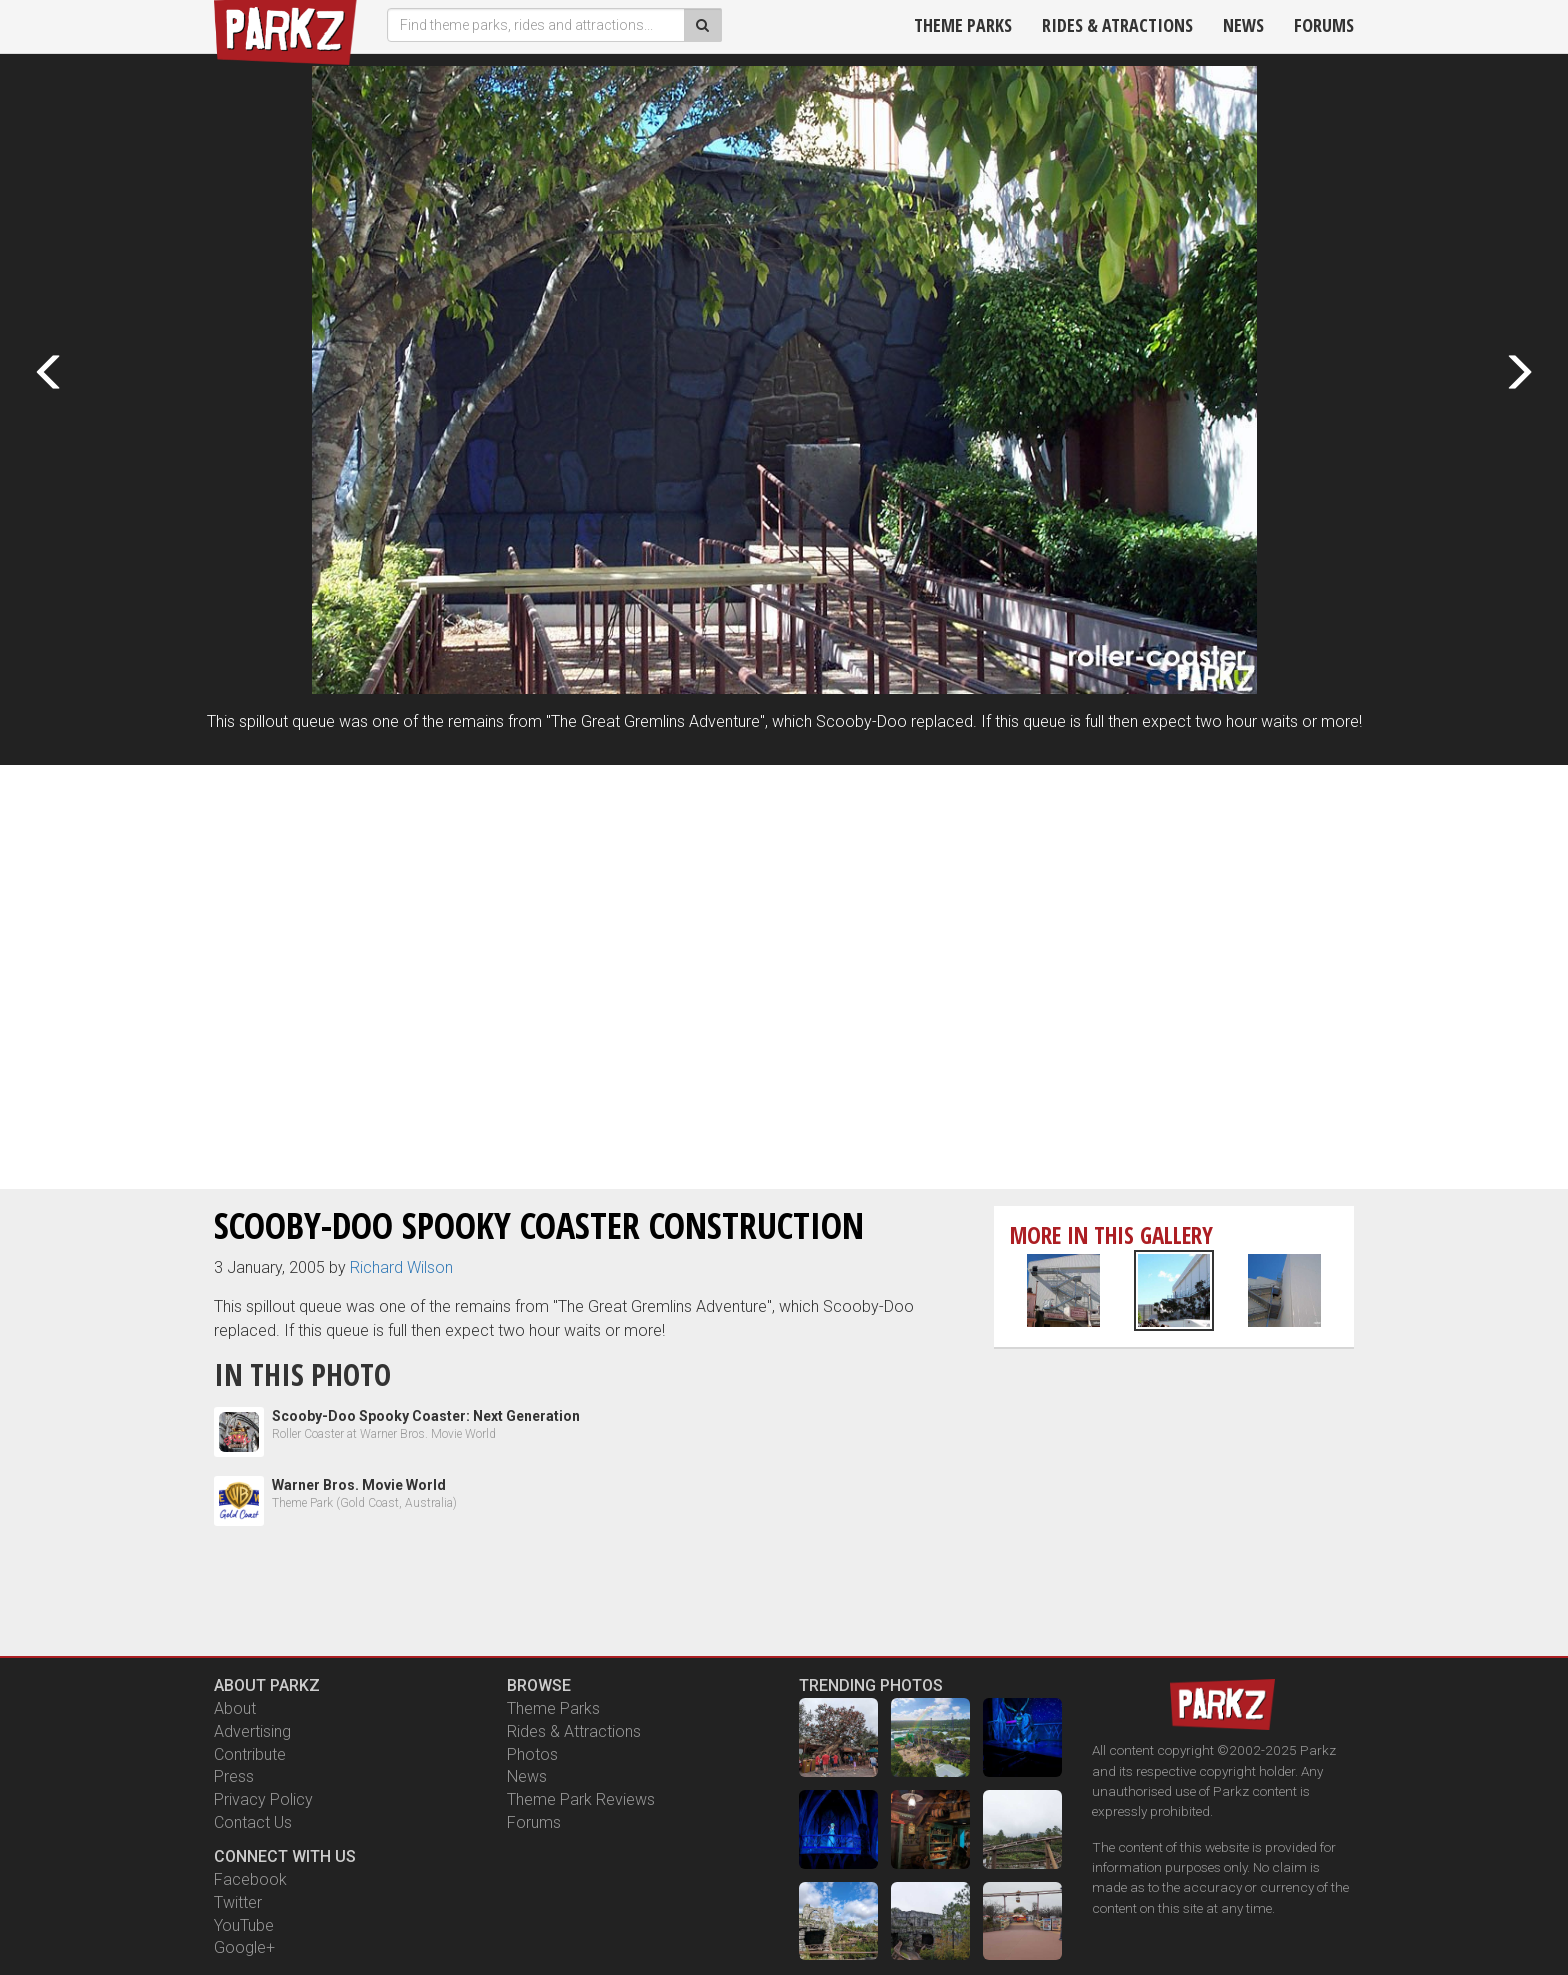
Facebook (250, 1879)
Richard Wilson (401, 1267)
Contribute (250, 1754)
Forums (1324, 25)
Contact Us (253, 1822)
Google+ (244, 1947)
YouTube (244, 1925)
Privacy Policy (263, 1799)
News (1243, 25)
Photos (532, 1754)
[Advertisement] (784, 921)
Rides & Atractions (1117, 25)
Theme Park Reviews (581, 1799)
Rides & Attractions (574, 1731)
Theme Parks (963, 25)
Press (234, 1776)
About (235, 1708)
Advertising (252, 1731)
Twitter (238, 1902)
